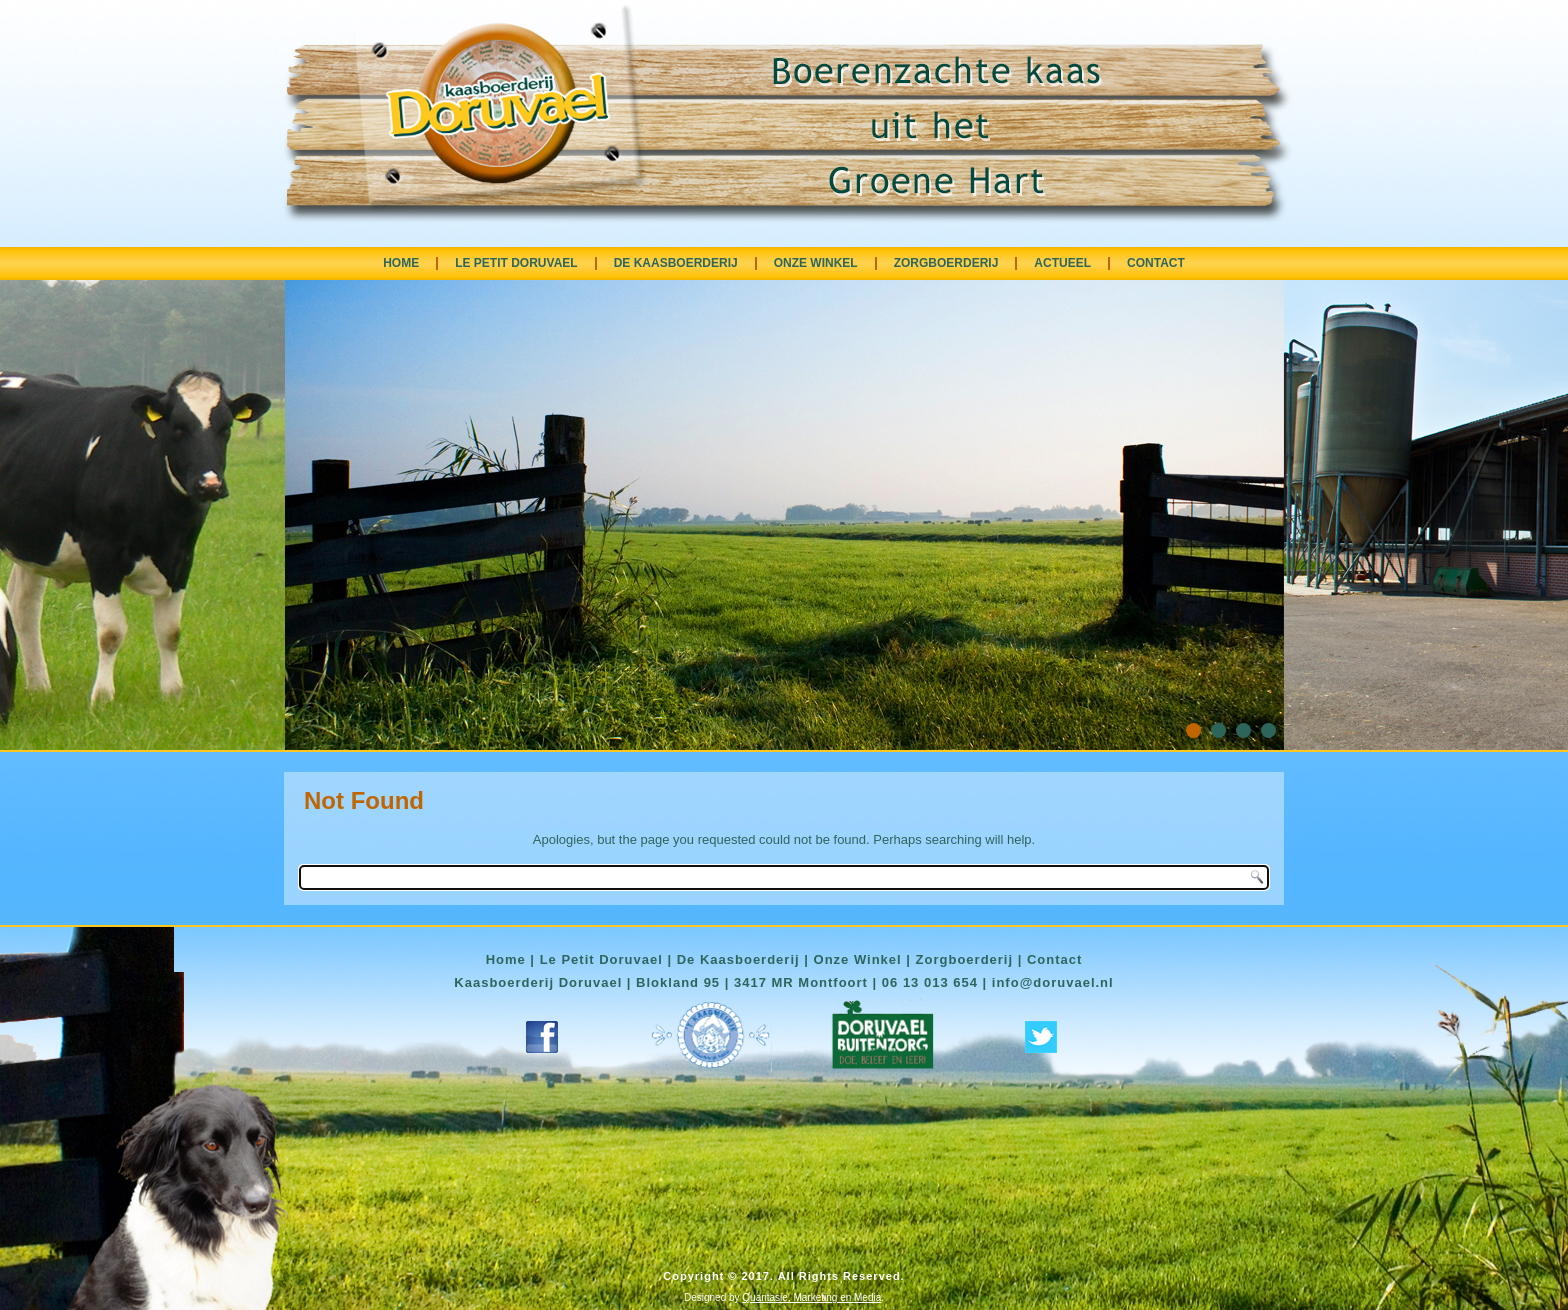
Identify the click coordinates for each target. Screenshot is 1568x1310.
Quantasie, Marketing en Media (811, 1297)
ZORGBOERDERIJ (946, 263)
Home (506, 959)
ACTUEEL (1062, 263)
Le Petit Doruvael (601, 959)
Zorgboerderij (965, 959)
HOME (401, 263)
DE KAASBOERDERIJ (676, 263)
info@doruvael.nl (1053, 982)
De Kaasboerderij (738, 959)
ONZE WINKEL (816, 263)
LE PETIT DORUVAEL (516, 263)
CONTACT (1156, 263)
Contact (1054, 959)
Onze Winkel (858, 959)
